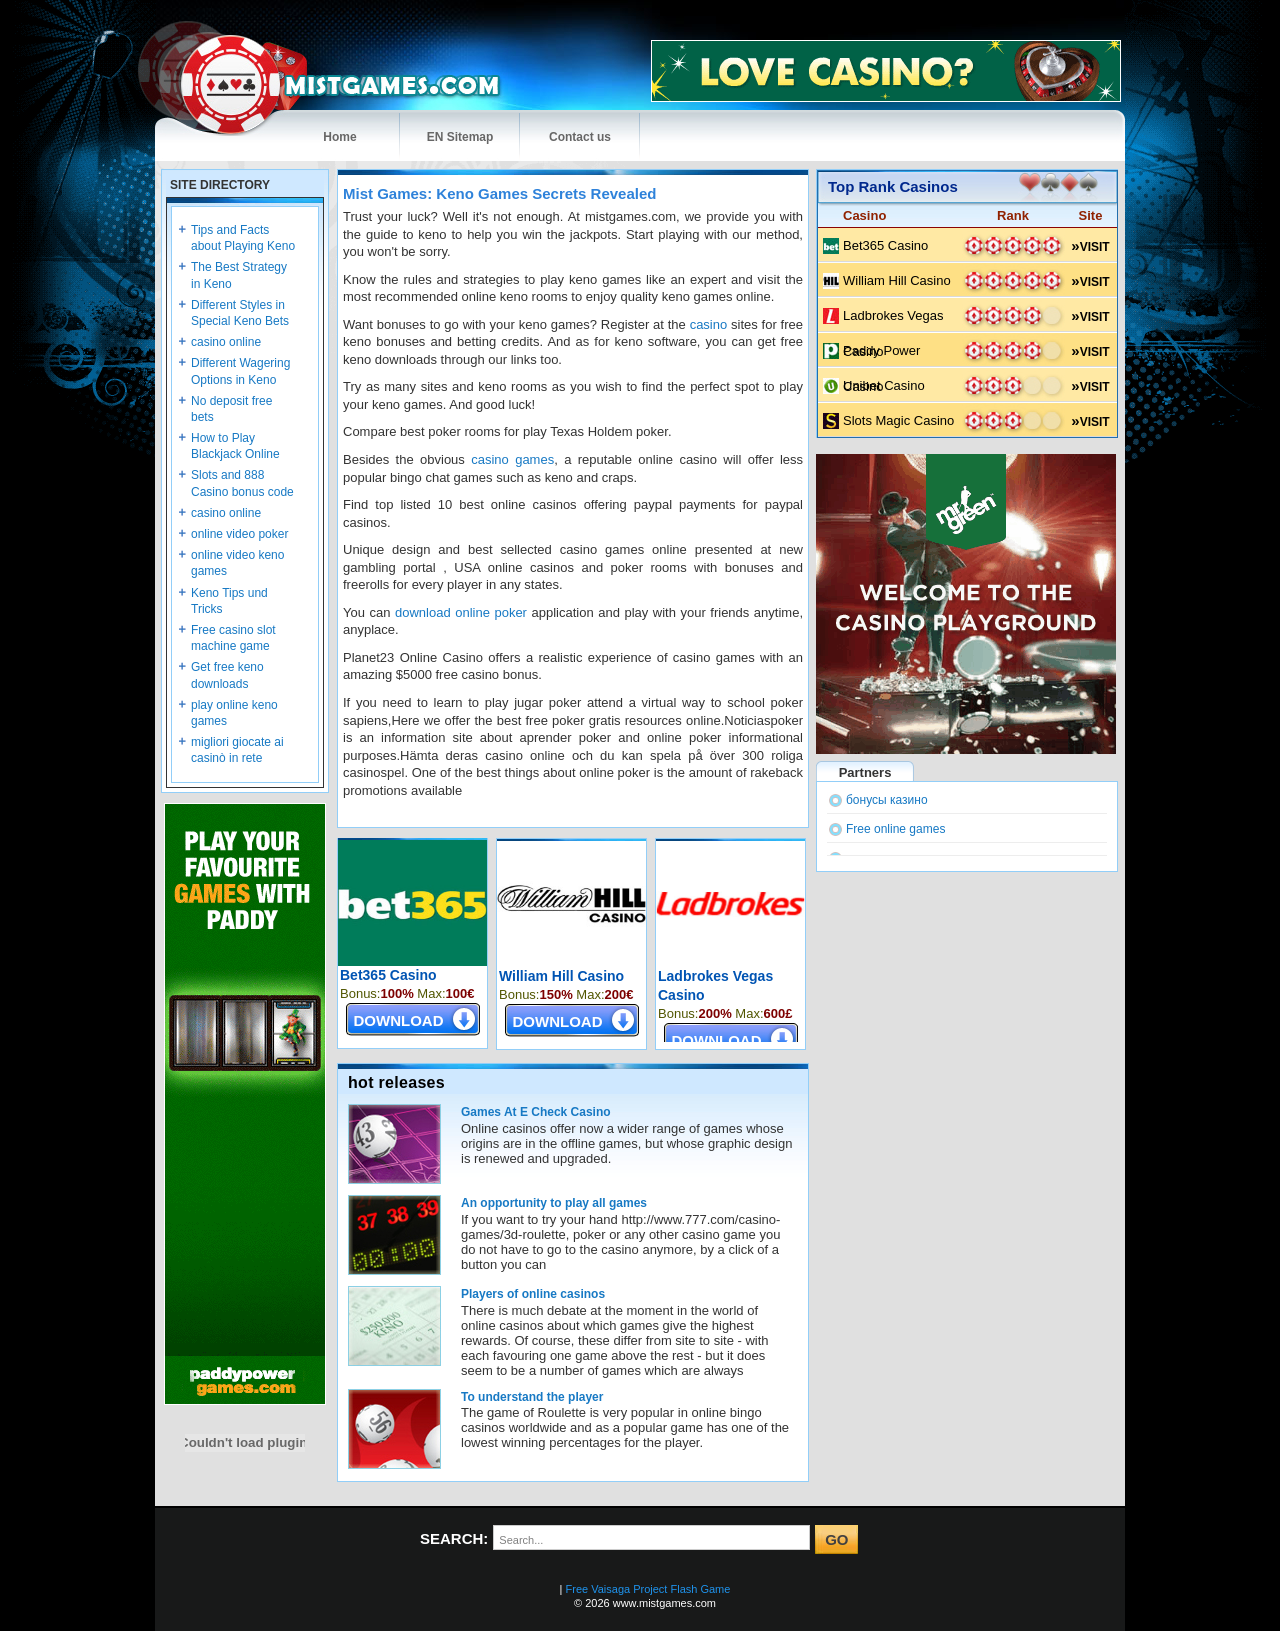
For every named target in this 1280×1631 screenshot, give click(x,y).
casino (709, 324)
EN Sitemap (460, 137)
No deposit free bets (231, 409)
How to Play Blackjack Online (235, 446)
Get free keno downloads (227, 675)
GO (836, 1539)
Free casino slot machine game (233, 638)
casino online (226, 342)
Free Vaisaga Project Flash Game (648, 1589)
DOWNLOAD (399, 1020)
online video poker (239, 534)
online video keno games (237, 563)
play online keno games (234, 713)
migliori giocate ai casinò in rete (237, 750)
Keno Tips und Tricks (229, 601)
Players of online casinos (533, 1294)
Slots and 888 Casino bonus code (242, 483)
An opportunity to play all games (554, 1203)
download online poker (461, 612)
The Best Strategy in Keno (239, 275)
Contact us (580, 137)
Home (339, 137)
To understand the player (532, 1397)
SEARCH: (454, 1538)
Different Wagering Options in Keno (240, 371)
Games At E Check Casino (536, 1112)
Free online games (895, 829)
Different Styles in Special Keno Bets (240, 313)
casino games (512, 459)
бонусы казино (887, 800)
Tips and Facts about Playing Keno (243, 238)
